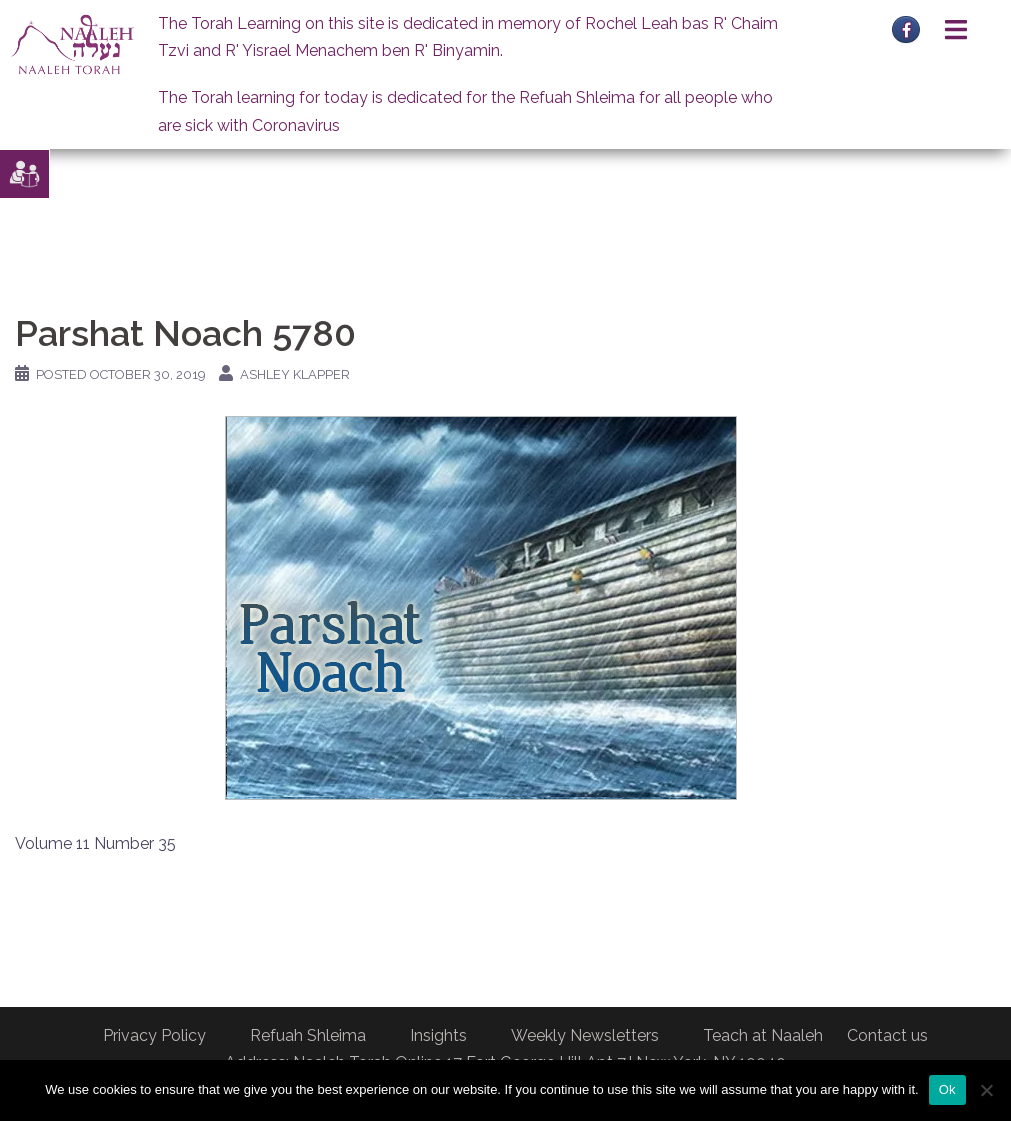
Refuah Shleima (308, 1035)
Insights (438, 1035)
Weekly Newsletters (585, 1035)
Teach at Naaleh (763, 1035)
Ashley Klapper (295, 374)
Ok (947, 1089)
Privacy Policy (154, 1035)
